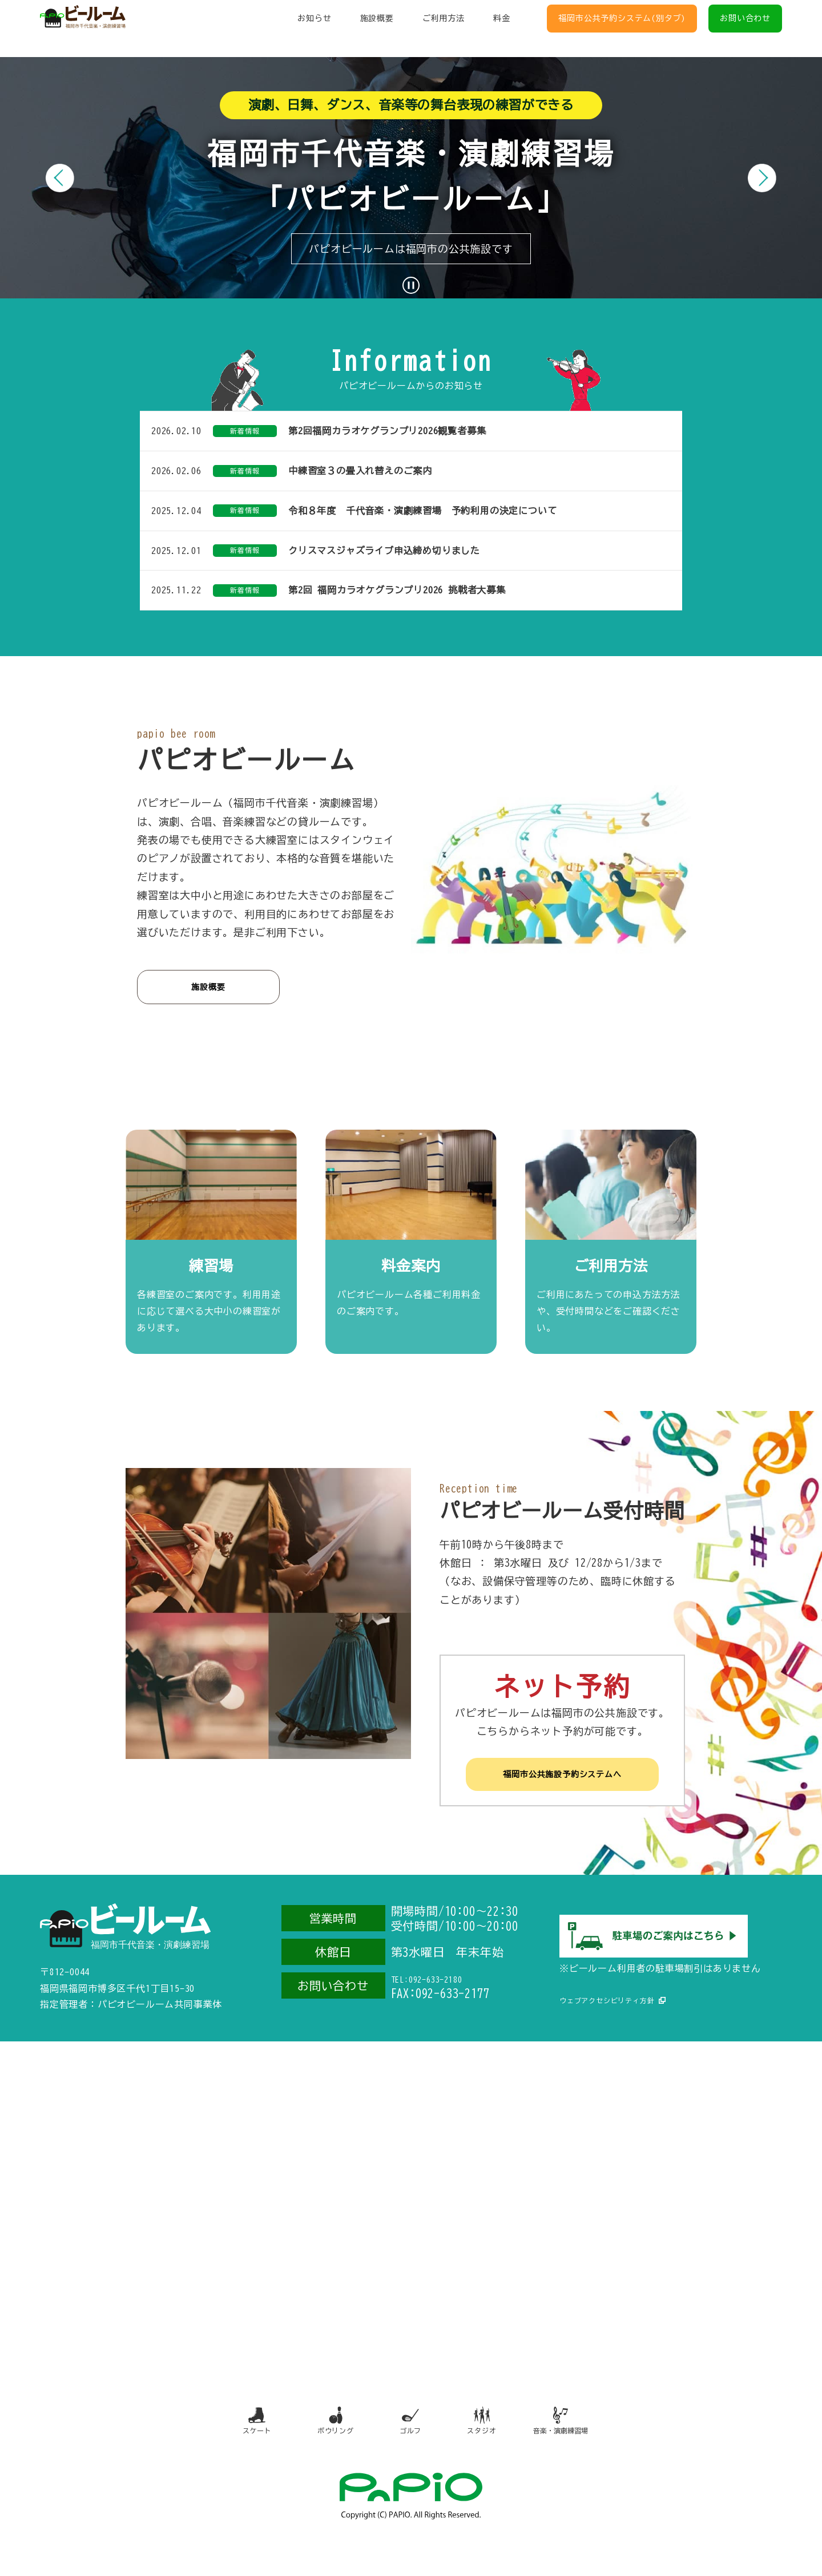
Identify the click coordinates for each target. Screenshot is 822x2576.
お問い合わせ (745, 29)
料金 (501, 29)
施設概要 (377, 29)
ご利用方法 (443, 29)
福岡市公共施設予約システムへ (562, 1787)
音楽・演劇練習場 (575, 2447)
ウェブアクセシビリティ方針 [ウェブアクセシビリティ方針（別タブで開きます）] (614, 2006)
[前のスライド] (60, 178)
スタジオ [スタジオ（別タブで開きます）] (489, 2447)
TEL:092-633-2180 (440, 1995)
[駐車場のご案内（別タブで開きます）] (653, 1959)
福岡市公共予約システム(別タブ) (622, 29)
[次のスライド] (762, 178)
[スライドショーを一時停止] (411, 285)
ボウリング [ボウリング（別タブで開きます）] (325, 2447)
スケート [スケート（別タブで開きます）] (241, 2447)
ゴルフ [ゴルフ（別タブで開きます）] (409, 2447)
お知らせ (314, 29)
